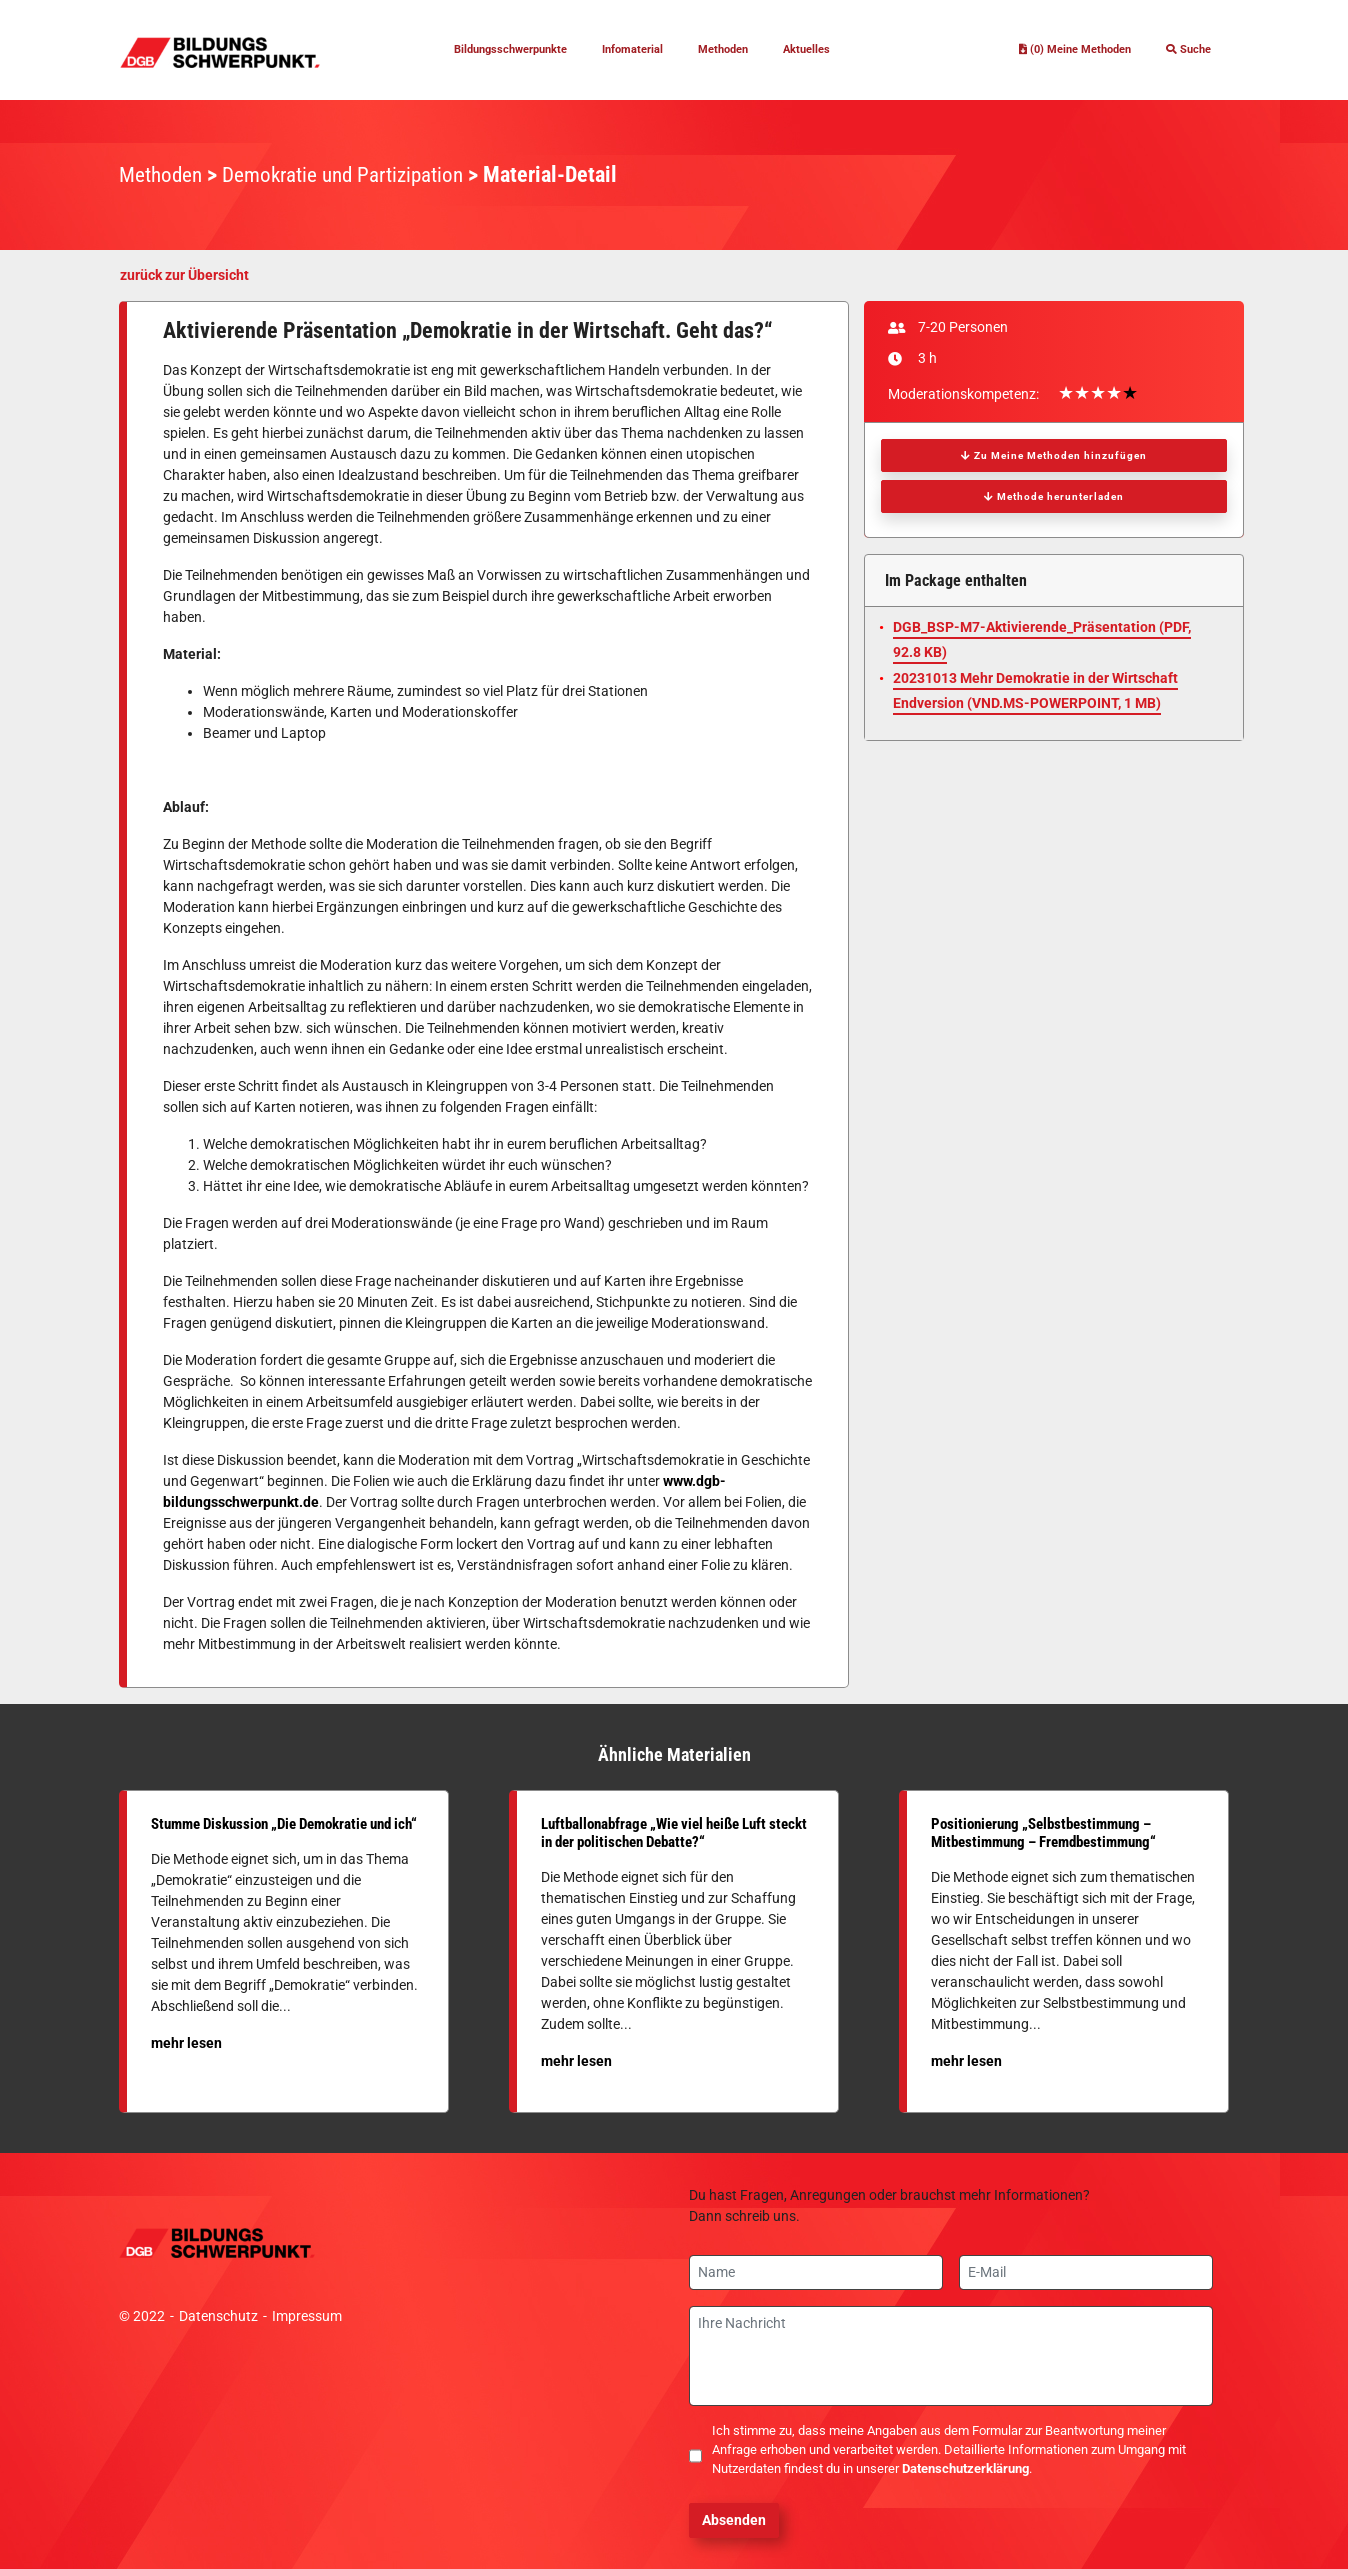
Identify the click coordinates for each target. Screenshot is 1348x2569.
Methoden (744, 50)
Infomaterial (638, 50)
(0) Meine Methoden (1045, 50)
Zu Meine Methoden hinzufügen (1054, 455)
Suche (1182, 50)
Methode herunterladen (1054, 496)
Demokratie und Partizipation (356, 175)
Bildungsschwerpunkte (489, 50)
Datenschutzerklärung (965, 2468)
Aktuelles (840, 50)
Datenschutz (218, 2316)
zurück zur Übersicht (184, 275)
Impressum (307, 2316)
